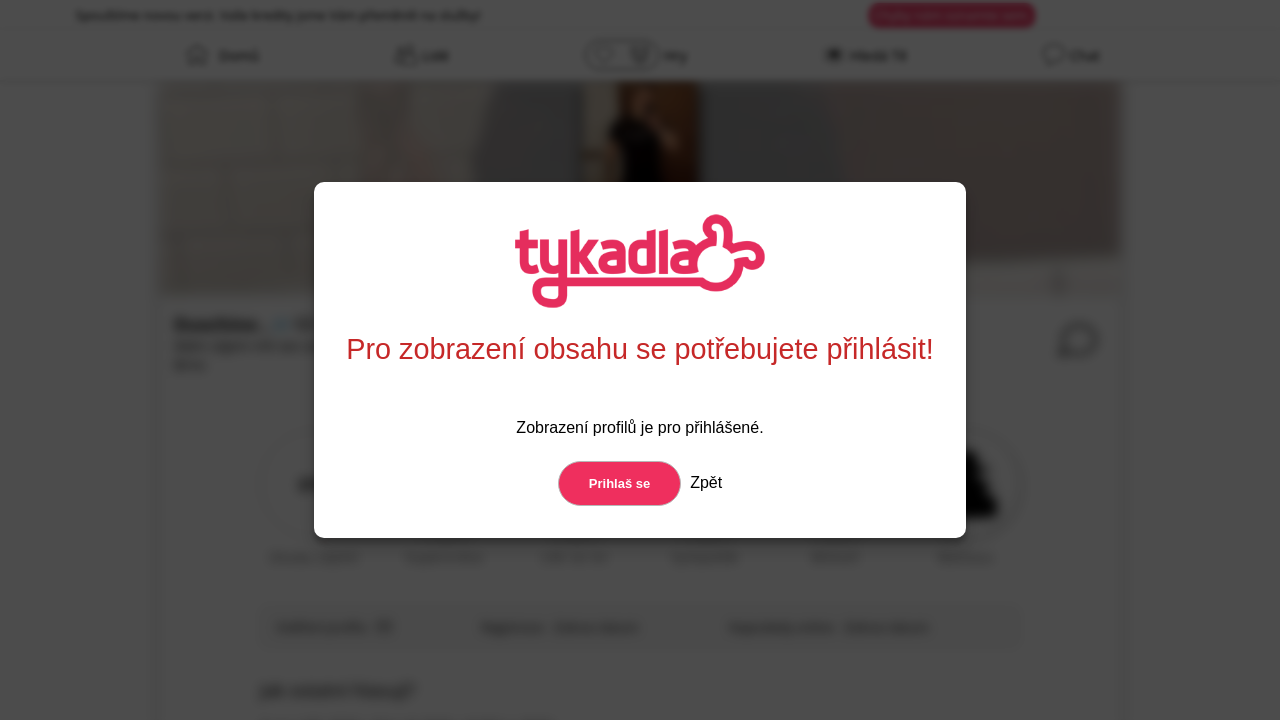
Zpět (704, 482)
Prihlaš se (619, 483)
